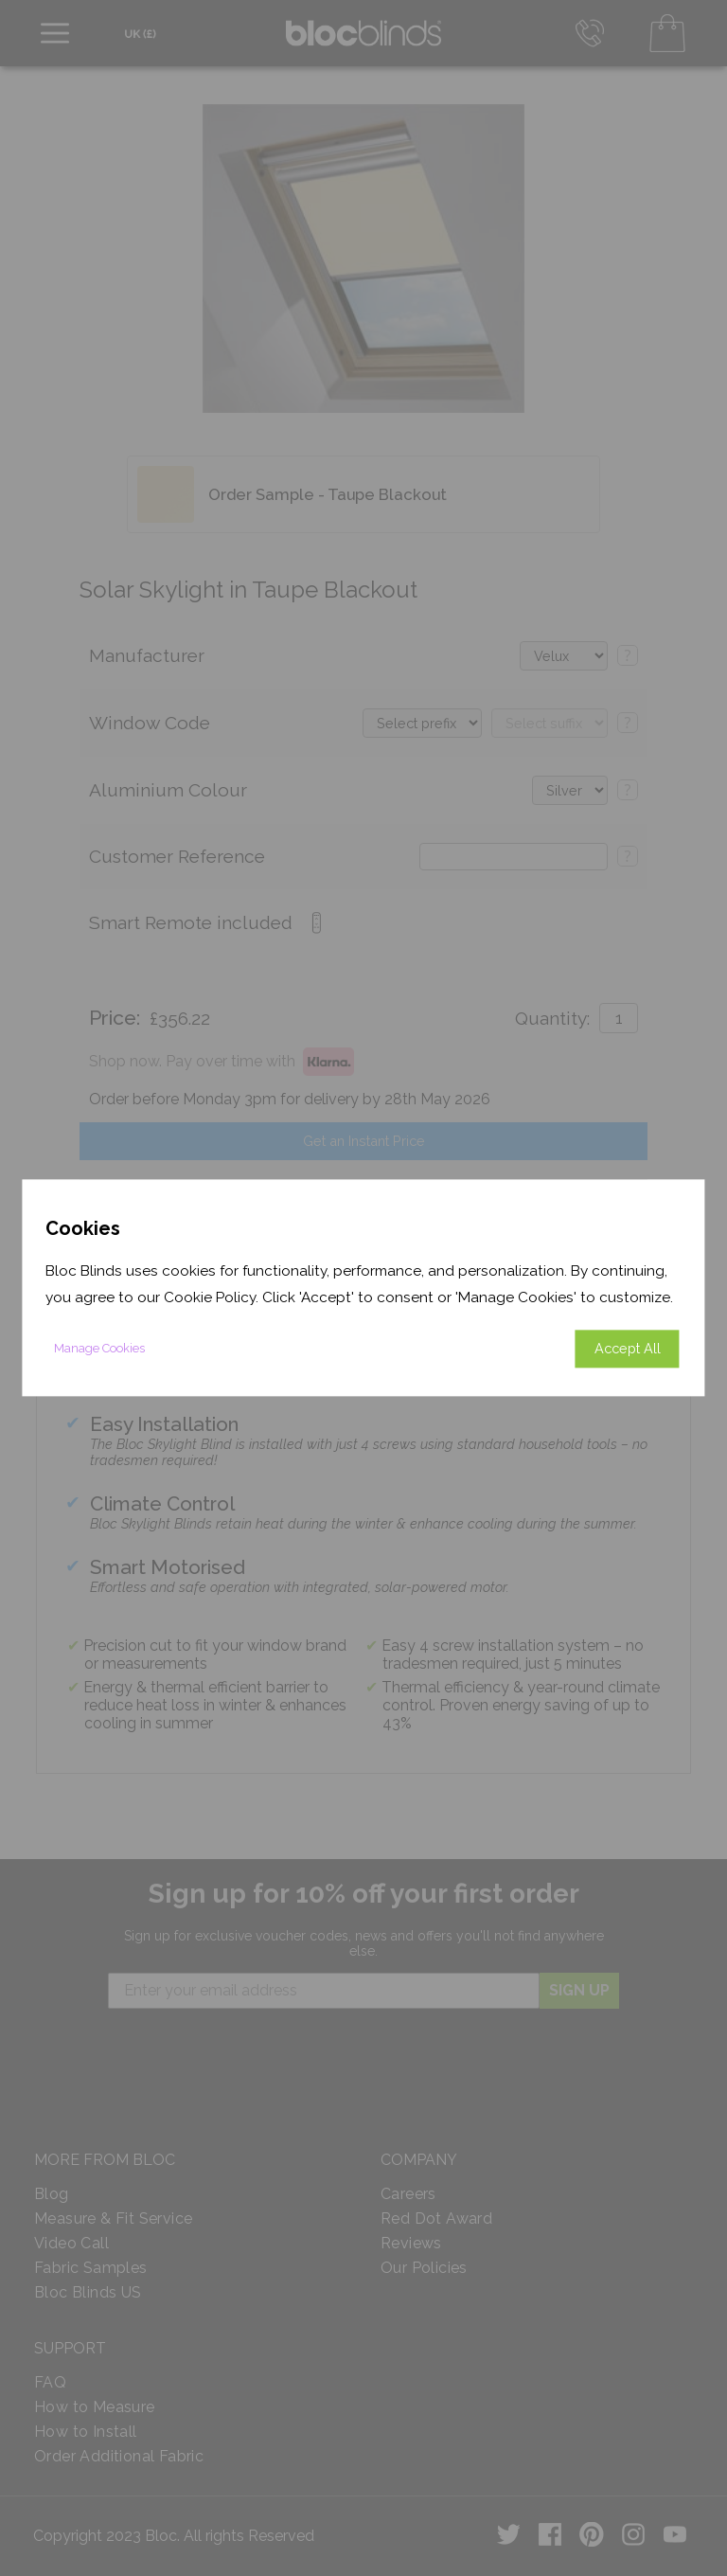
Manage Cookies (99, 1349)
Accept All (627, 1349)
